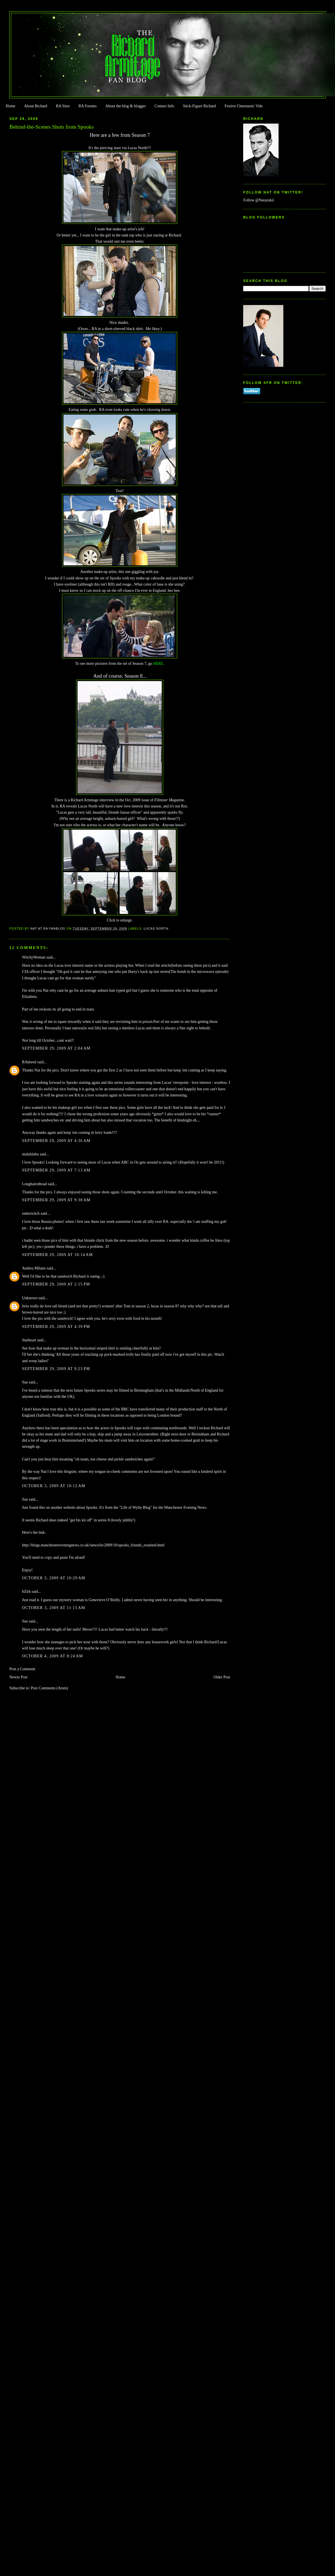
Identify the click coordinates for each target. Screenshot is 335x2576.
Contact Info (164, 106)
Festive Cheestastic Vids (244, 106)
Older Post (221, 1677)
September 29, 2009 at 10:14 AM (57, 1255)
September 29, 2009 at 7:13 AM (56, 1170)
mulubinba (30, 1154)
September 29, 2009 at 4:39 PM (56, 1327)
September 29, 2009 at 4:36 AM (56, 1141)
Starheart (29, 1340)
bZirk (26, 1591)
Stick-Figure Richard (199, 106)
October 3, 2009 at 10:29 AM (53, 1578)
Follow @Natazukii (258, 200)
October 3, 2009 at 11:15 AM (53, 1608)
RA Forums (88, 106)
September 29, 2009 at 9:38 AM (56, 1200)
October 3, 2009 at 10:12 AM (53, 1486)
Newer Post (18, 1677)
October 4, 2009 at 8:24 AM (52, 1656)
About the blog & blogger (125, 106)
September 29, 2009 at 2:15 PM (56, 1284)
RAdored (29, 1062)
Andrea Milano (34, 1268)
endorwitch (31, 1213)
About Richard (35, 106)
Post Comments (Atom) (49, 1688)
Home (10, 106)
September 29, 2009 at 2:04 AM (56, 1048)
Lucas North (156, 928)
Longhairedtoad (34, 1184)
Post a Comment (22, 1669)
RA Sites (63, 106)
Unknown (29, 1298)
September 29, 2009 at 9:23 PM (56, 1369)
